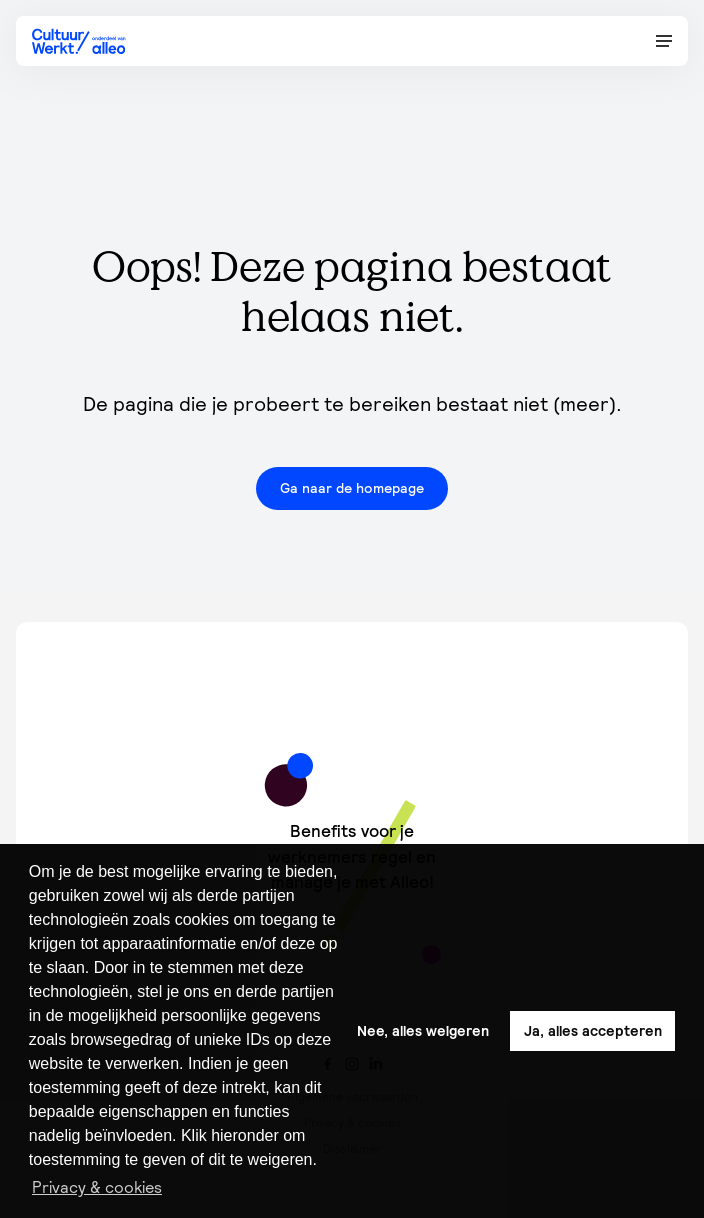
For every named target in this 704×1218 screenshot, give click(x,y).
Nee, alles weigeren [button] (423, 1031)
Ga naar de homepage (352, 488)
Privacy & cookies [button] (97, 1187)
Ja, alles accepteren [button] (593, 1031)
